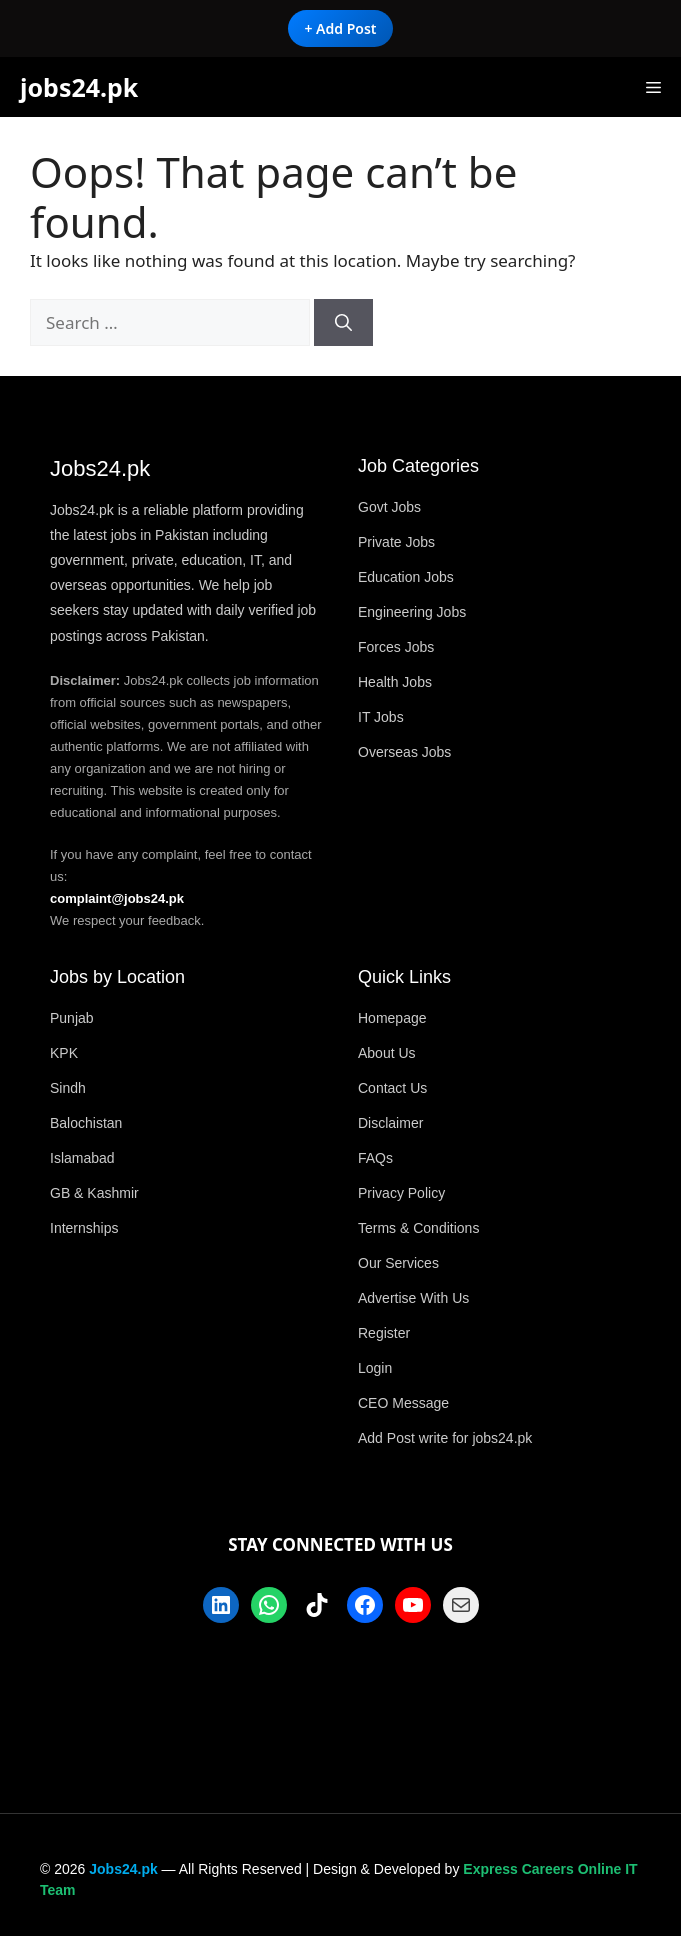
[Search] (343, 323)
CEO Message (403, 1403)
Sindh (68, 1088)
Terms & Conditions (418, 1228)
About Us (387, 1053)
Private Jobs (396, 542)
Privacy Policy (401, 1193)
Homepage (392, 1018)
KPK (64, 1053)
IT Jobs (381, 717)
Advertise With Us (413, 1298)
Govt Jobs (389, 507)
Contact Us (392, 1088)
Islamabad (82, 1158)
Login (375, 1368)
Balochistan (86, 1123)
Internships (84, 1228)
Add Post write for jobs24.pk (445, 1438)
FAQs (375, 1158)
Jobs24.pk (123, 1869)
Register (384, 1333)
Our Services (398, 1263)
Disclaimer (390, 1123)
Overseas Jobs (404, 752)
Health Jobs (395, 682)
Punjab (72, 1018)
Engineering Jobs (412, 612)
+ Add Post (340, 28)
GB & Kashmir (94, 1193)
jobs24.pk (79, 87)
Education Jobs (406, 577)
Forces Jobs (396, 647)
